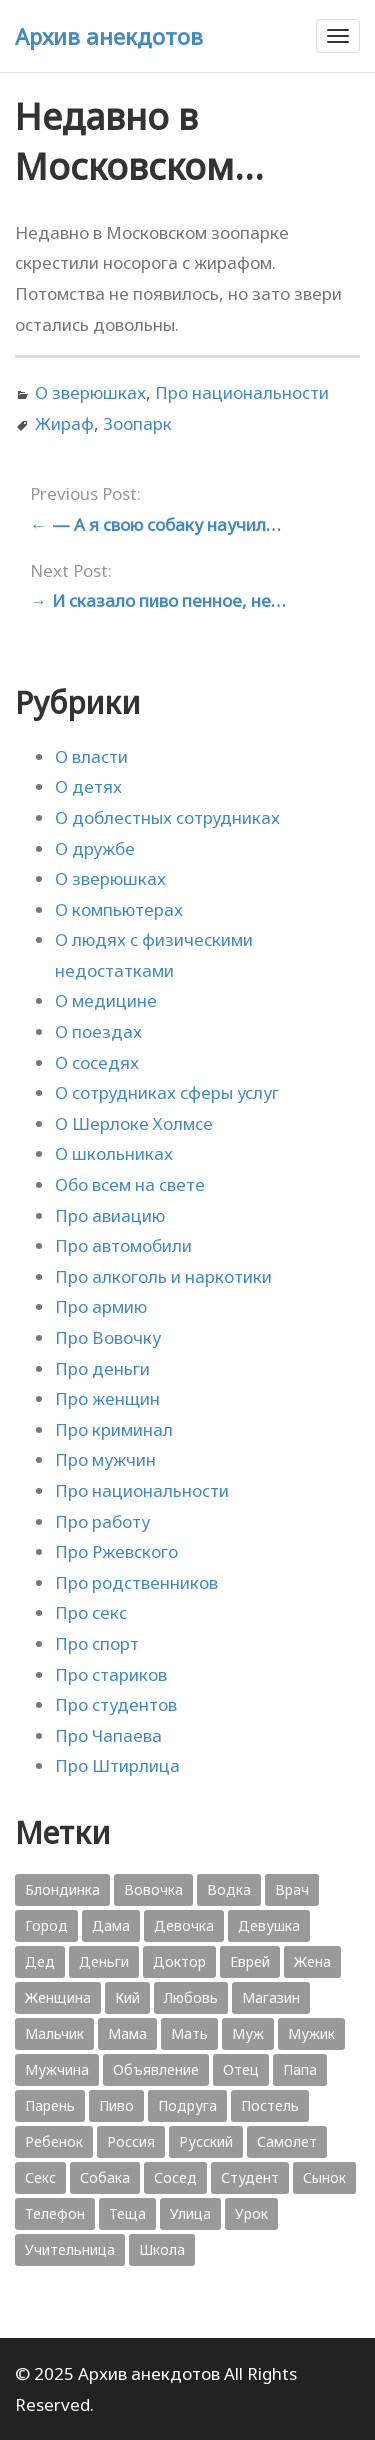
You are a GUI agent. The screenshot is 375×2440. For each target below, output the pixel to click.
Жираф (64, 423)
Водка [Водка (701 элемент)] (229, 1889)
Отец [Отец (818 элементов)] (241, 2069)
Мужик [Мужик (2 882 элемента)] (311, 2033)
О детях (88, 786)
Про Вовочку (108, 1337)
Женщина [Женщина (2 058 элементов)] (58, 1997)
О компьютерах (119, 909)
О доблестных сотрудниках (167, 817)
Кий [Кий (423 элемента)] (127, 1997)
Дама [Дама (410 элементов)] (111, 1925)
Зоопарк (137, 423)
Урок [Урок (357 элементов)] (251, 2213)
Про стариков (111, 1674)
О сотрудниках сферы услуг (167, 1092)
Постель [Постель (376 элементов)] (270, 2105)
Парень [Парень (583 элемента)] (50, 2105)
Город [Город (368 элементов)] (46, 1925)
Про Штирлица (117, 1765)
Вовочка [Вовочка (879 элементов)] (153, 1889)
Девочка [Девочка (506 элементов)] (184, 1925)
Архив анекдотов (109, 36)
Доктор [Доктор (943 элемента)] (179, 1961)
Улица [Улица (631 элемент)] (190, 2213)
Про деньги (102, 1368)
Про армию (101, 1306)
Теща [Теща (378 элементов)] (127, 2213)
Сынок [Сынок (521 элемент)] (324, 2177)
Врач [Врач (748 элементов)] (292, 1889)
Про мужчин (105, 1459)
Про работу (102, 1521)
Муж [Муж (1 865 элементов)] (248, 2033)
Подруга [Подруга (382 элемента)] (187, 2105)
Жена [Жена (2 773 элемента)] (312, 1961)
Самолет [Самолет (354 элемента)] (287, 2141)
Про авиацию (110, 1215)
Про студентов (116, 1704)
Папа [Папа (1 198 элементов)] (300, 2069)
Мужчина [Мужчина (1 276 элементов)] (57, 2069)
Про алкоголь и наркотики (163, 1276)
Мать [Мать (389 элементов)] (189, 2033)
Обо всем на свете (130, 1184)
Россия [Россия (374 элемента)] (131, 2141)
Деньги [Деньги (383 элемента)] (104, 1961)
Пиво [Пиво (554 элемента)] (116, 2105)
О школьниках (114, 1153)
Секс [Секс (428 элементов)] (40, 2177)
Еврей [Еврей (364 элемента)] (250, 1961)
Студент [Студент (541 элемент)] (250, 2177)
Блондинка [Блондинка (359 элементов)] (62, 1889)
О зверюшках (90, 392)
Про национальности (242, 392)
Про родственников (136, 1582)
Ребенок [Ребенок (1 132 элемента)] (54, 2141)
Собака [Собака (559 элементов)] (105, 2177)
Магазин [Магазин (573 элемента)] (271, 1997)
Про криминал (114, 1429)
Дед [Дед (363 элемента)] (40, 1961)
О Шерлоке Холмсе (134, 1123)
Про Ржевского (116, 1551)
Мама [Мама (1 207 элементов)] (127, 2033)
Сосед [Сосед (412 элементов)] (175, 2177)
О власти (91, 756)
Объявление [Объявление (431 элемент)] (156, 2069)
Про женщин (107, 1398)
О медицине (106, 1000)
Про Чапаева (108, 1735)
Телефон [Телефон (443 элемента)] (55, 2213)
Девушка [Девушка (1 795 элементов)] (269, 1925)
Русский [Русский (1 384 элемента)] (206, 2141)
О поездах (98, 1031)
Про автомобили (123, 1245)
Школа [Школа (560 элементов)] (162, 2249)
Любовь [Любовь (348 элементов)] (191, 1997)
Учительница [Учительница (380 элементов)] (70, 2249)
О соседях (97, 1062)
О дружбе (95, 848)
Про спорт (97, 1643)
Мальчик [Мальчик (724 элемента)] (54, 2033)
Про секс (91, 1612)
